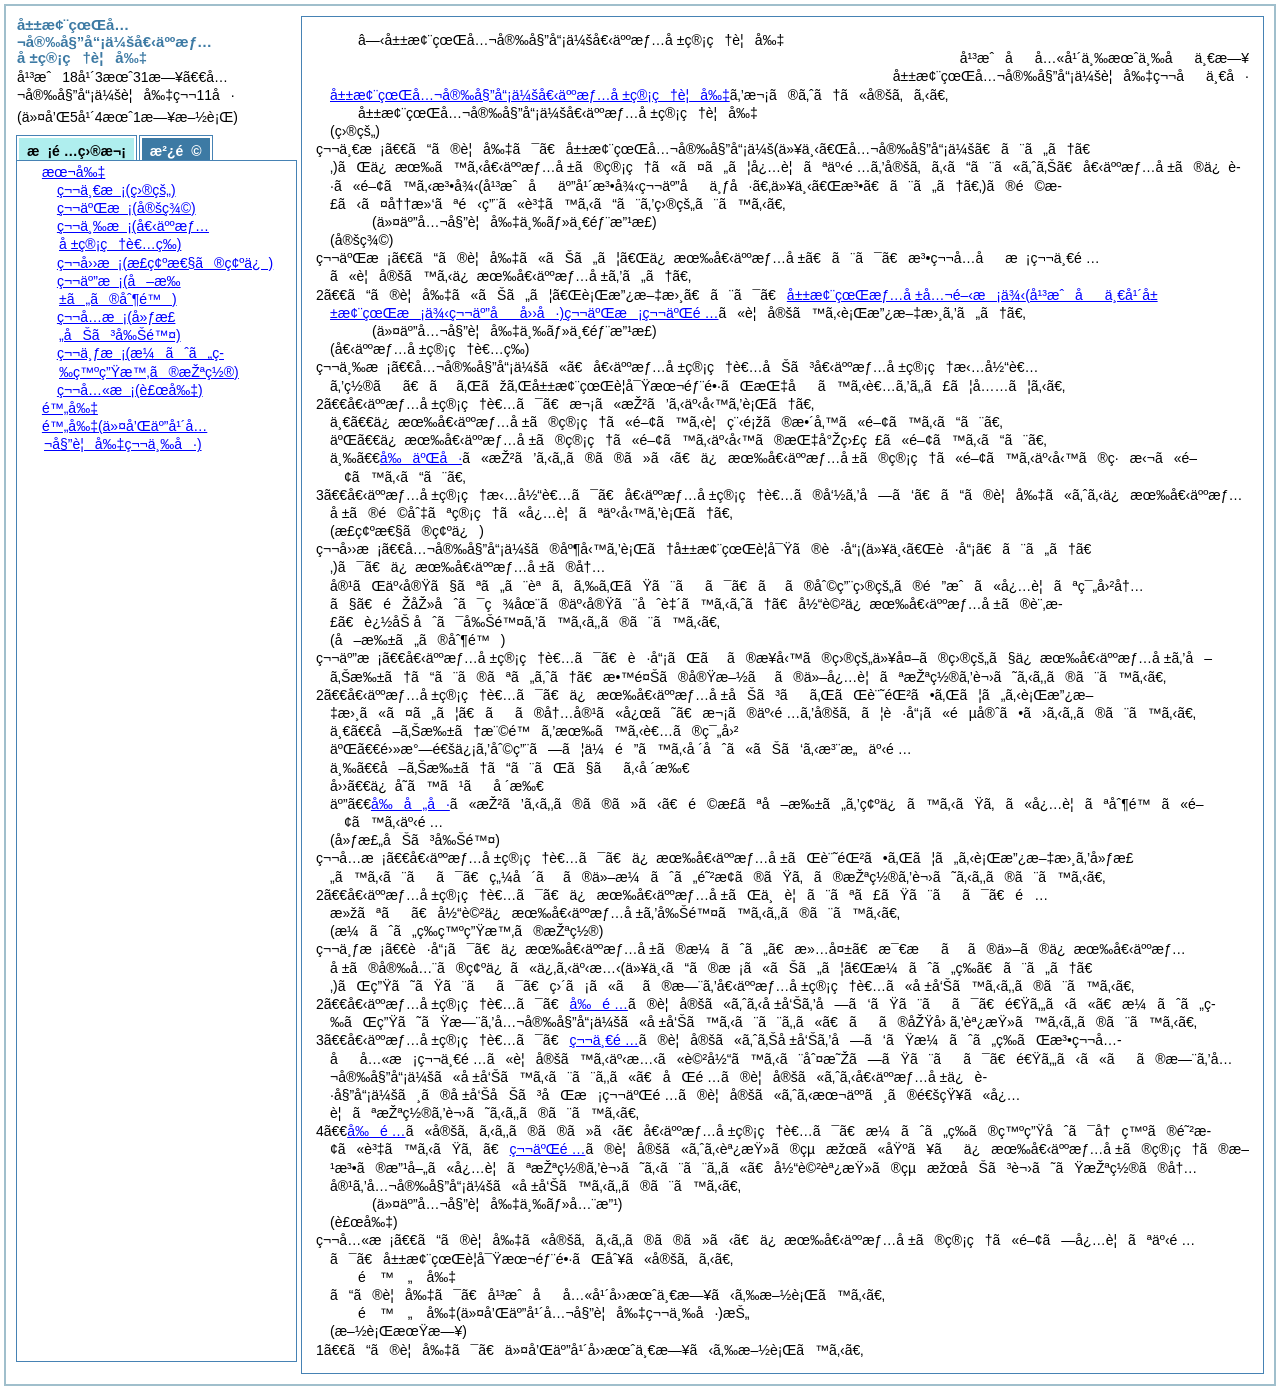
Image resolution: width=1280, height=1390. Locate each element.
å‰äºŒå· (421, 458)
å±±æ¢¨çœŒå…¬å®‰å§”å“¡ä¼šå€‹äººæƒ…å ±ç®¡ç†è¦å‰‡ (530, 95)
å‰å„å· (410, 804)
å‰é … (598, 1004)
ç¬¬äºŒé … (548, 1149)
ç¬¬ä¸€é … (603, 1040)
